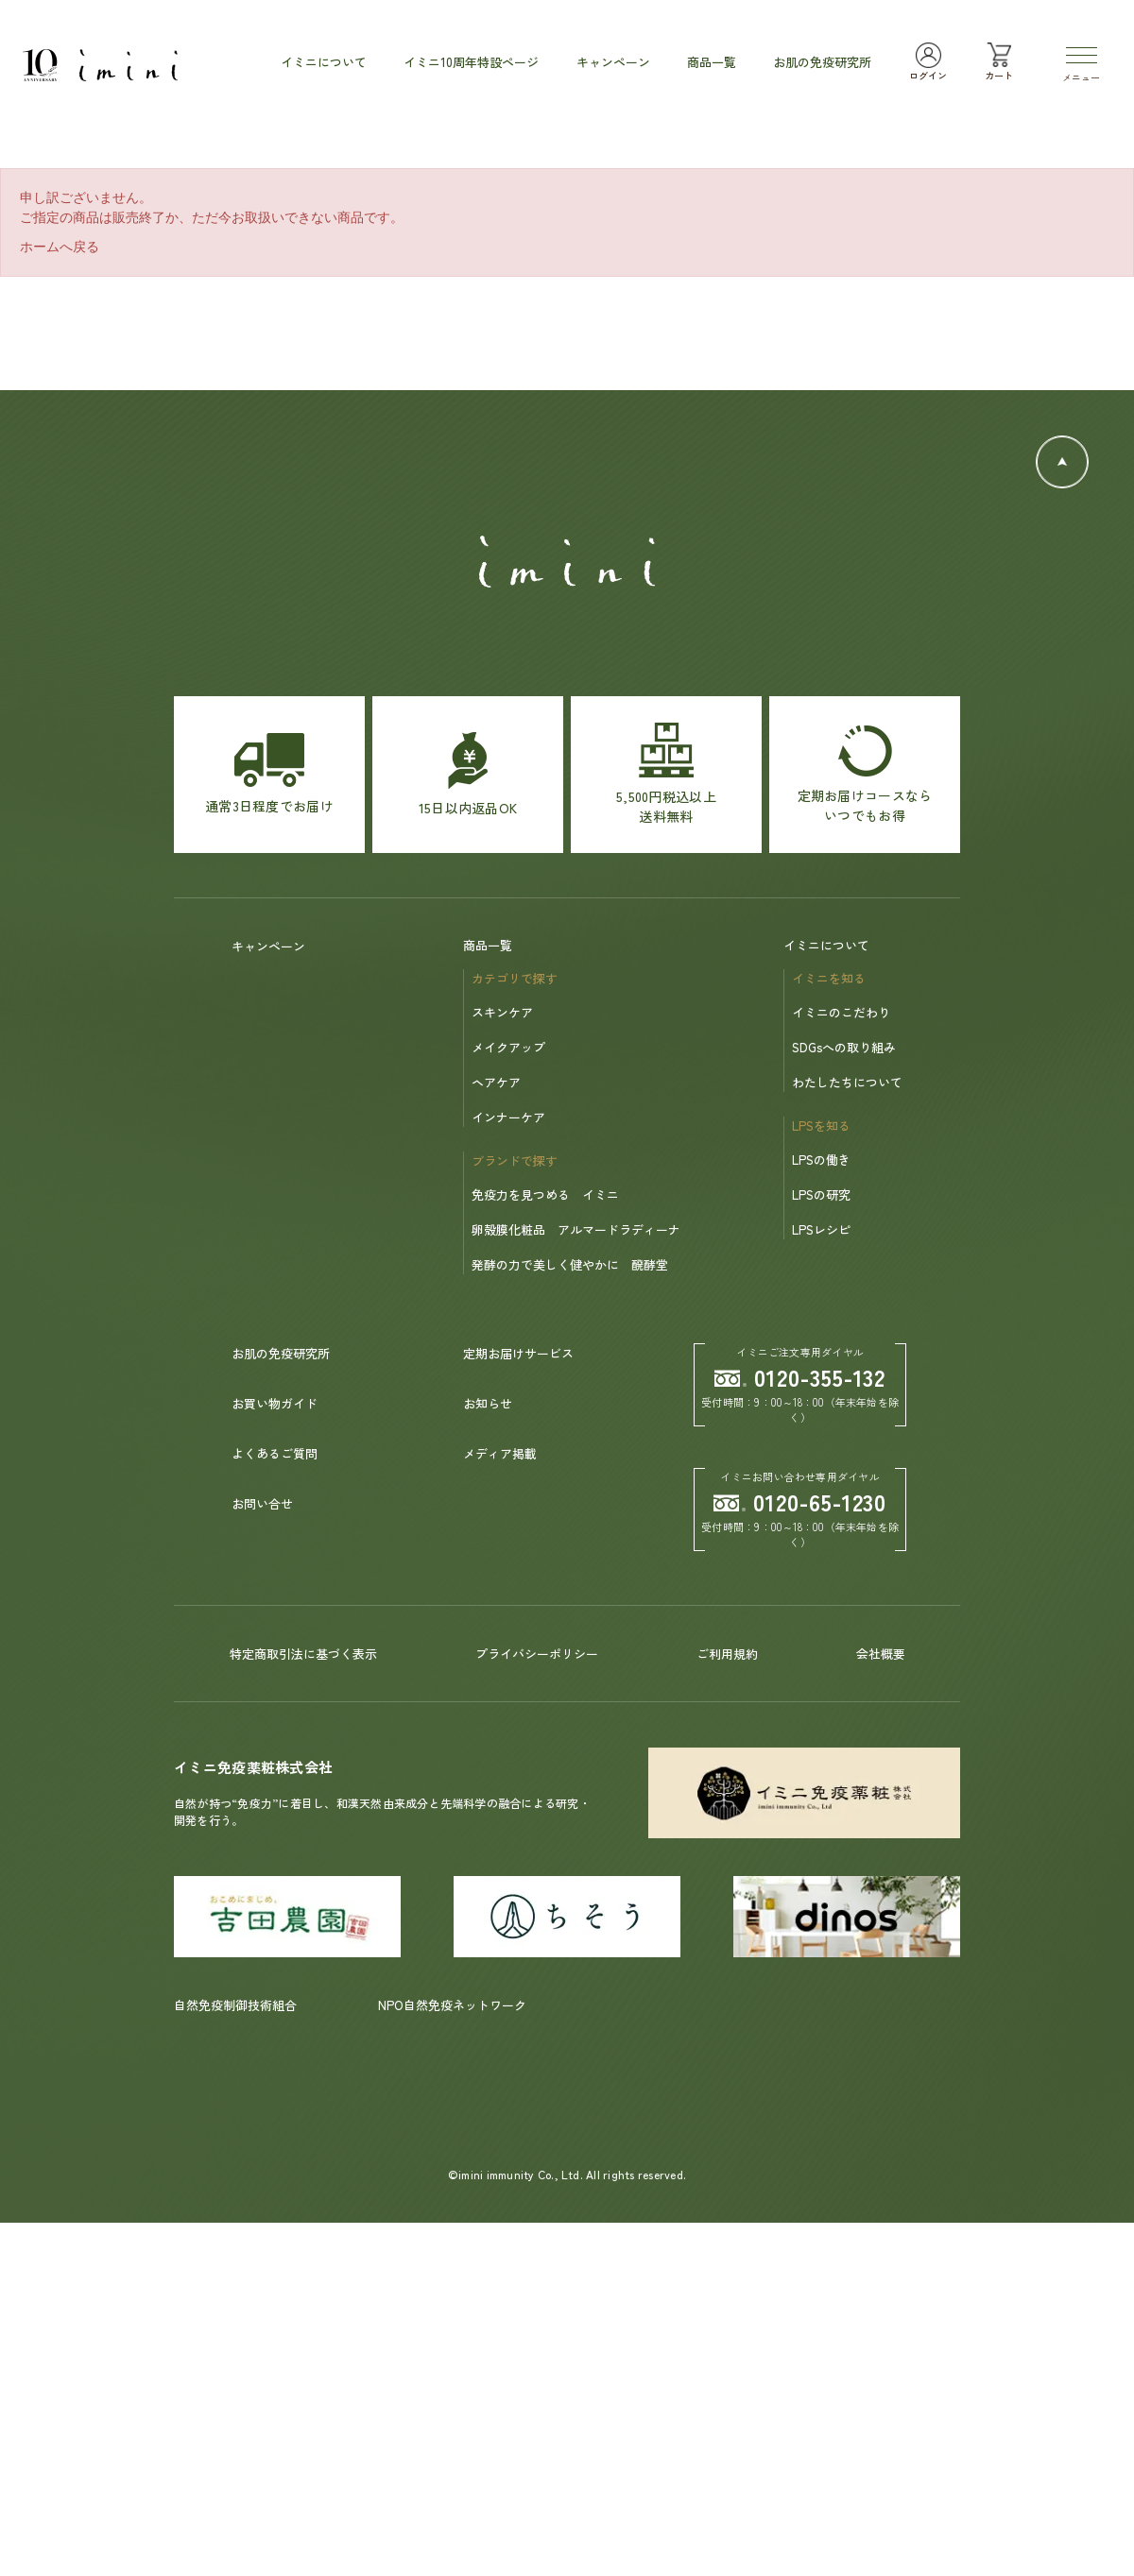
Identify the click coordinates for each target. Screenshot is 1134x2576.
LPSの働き (821, 1160)
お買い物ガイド (275, 1403)
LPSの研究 (821, 1194)
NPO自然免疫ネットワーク (452, 2005)
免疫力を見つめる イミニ (545, 1194)
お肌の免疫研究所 (281, 1353)
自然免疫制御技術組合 (235, 2005)
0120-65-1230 (800, 1501)
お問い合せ (262, 1503)
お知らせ (487, 1403)
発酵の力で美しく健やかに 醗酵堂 (570, 1264)
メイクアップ (508, 1047)
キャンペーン (268, 946)
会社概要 (880, 1654)
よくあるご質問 (275, 1453)
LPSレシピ (821, 1229)
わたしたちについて (847, 1082)
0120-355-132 (800, 1376)
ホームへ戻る (59, 246)
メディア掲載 (500, 1453)
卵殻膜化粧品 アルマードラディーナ (576, 1229)
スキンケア (502, 1012)
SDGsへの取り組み (844, 1047)
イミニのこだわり (841, 1012)
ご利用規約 (727, 1654)
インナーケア (508, 1117)
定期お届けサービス (518, 1353)
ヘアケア (496, 1082)
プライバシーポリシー (536, 1654)
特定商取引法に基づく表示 (303, 1654)
